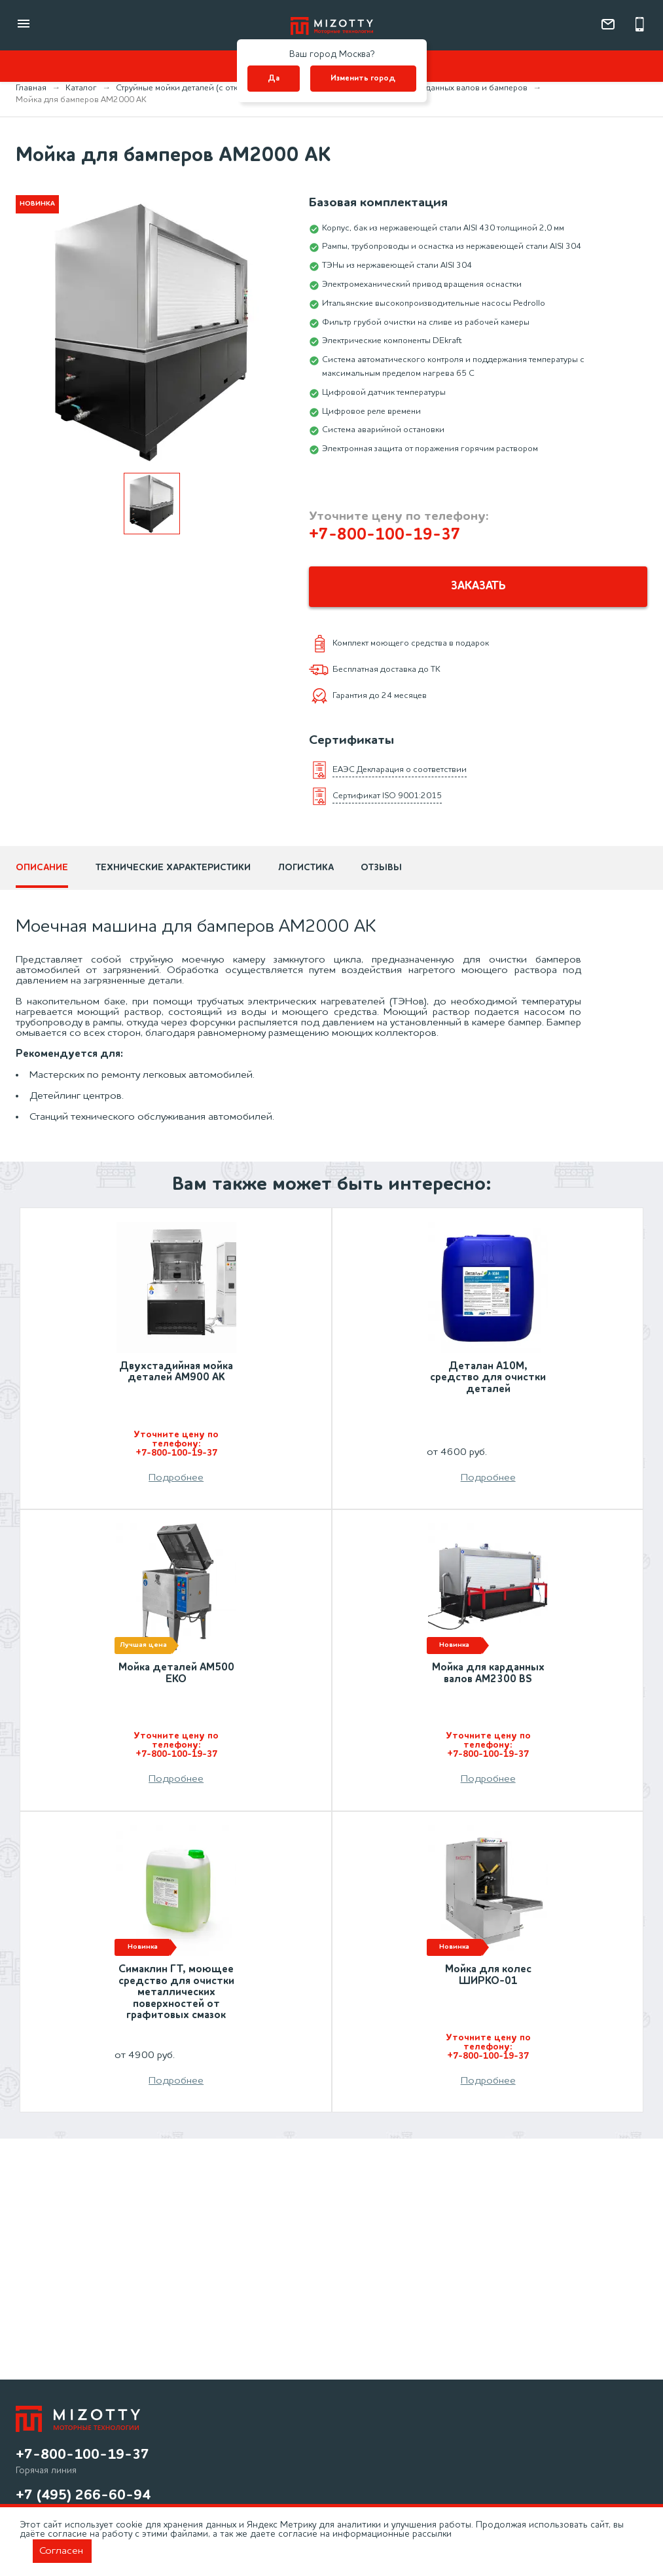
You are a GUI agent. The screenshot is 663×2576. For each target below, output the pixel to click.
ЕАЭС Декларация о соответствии (399, 771)
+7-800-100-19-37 (385, 535)
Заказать (478, 587)
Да (273, 79)
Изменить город (363, 79)
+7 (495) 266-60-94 (83, 2495)
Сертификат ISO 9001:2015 (387, 797)
